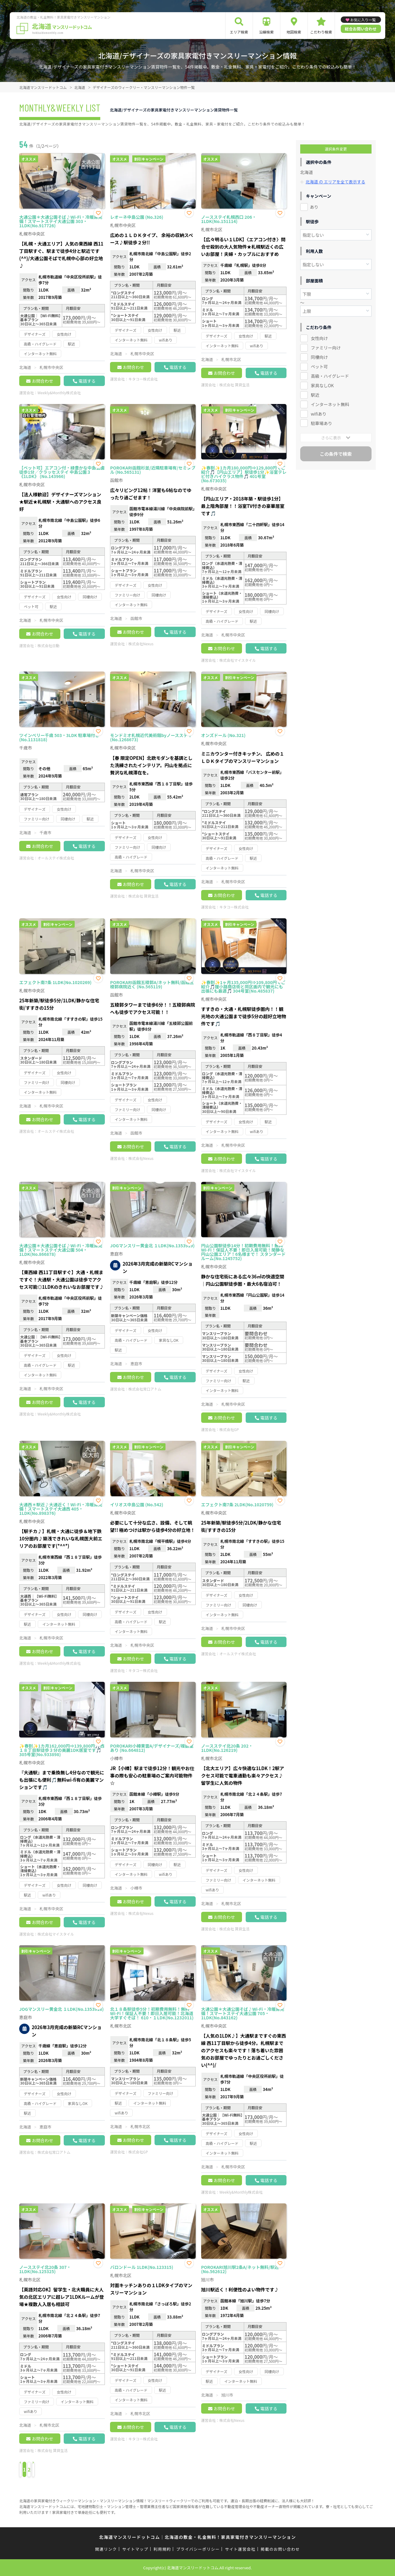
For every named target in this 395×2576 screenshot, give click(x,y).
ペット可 (319, 366)
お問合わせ (42, 381)
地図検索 (293, 31)
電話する (86, 381)
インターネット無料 (330, 404)
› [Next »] (76, 2469)
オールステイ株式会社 (55, 857)
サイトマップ (135, 2549)
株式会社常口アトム (144, 1388)
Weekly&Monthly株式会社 (59, 392)
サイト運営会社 (240, 2549)
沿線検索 (266, 31)
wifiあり (318, 413)
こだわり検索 (321, 31)
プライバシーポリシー (198, 2549)
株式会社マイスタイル (237, 660)
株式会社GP (229, 1429)
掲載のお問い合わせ (280, 2549)
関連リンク (106, 2549)
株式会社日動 (48, 645)
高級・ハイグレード (330, 376)
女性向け (319, 338)
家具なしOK (322, 385)
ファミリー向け (326, 347)
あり (314, 207)
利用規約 (162, 2549)
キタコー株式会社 (143, 378)
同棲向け (319, 357)
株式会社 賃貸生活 (234, 384)
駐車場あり (321, 423)
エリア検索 (239, 31)
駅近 (315, 395)
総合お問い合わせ (361, 29)
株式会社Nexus (140, 643)
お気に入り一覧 (363, 19)
